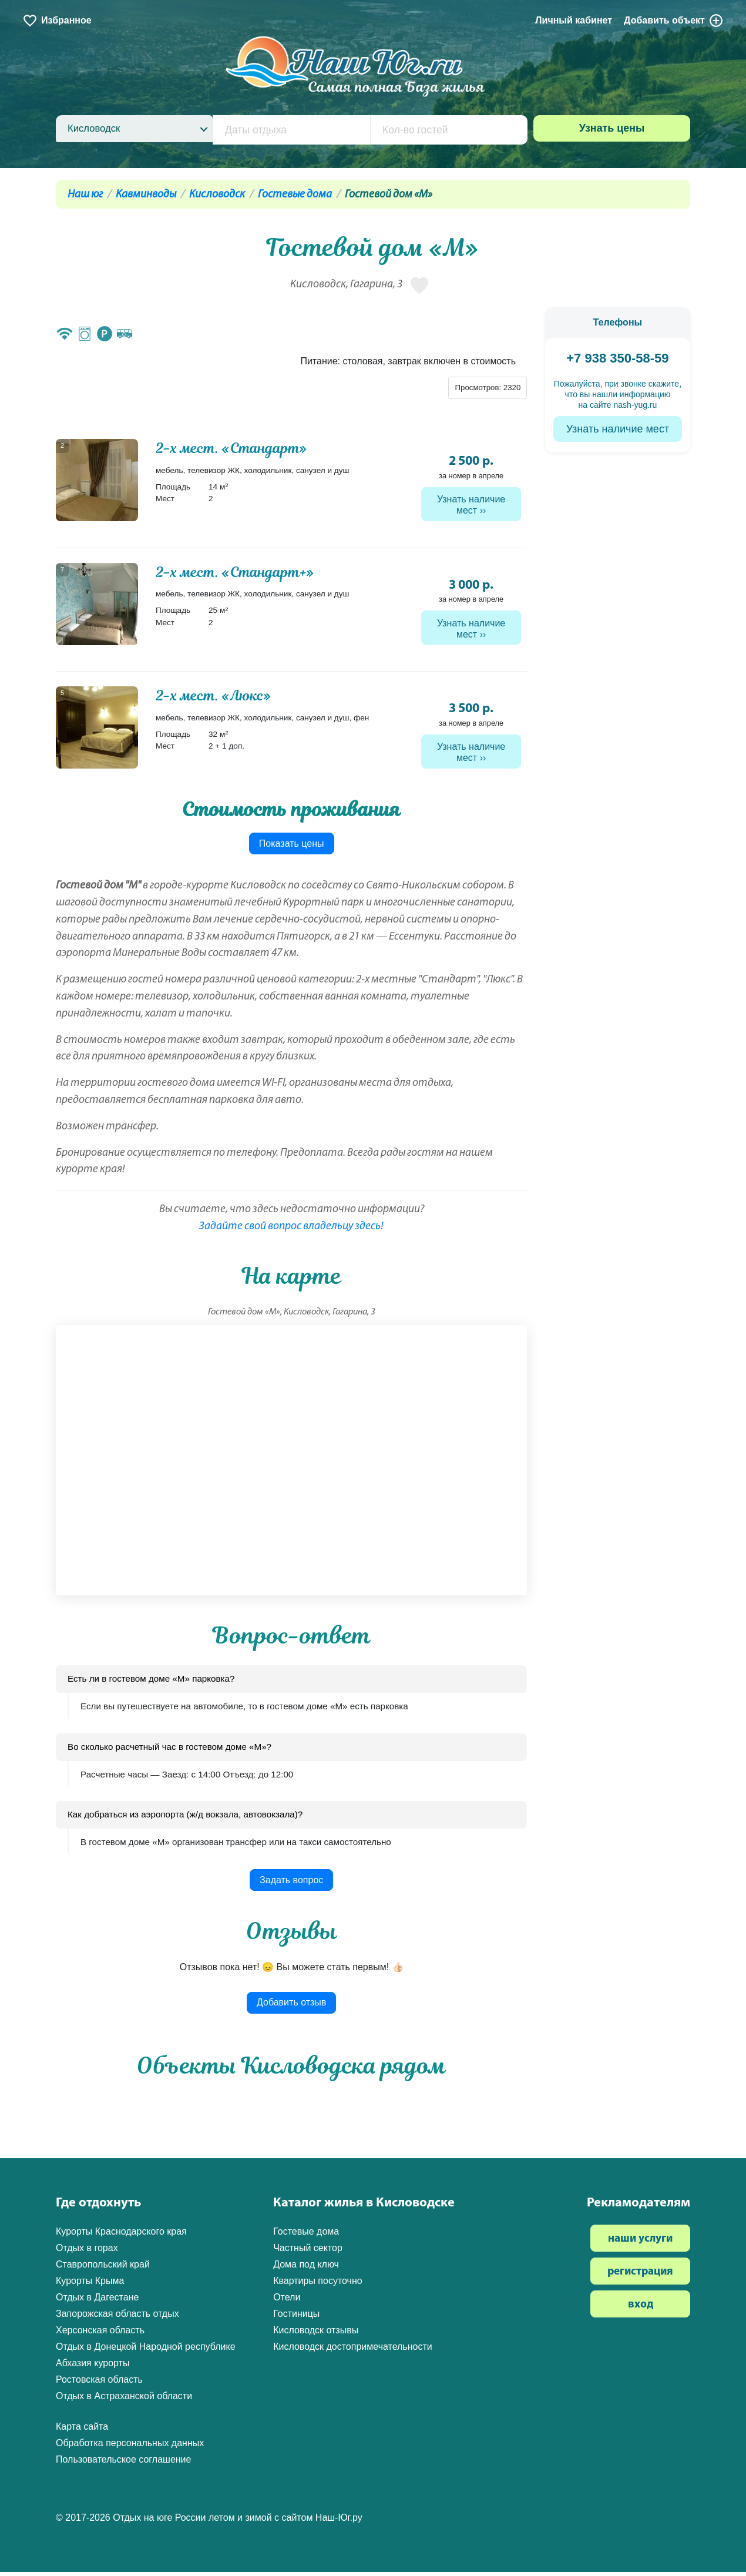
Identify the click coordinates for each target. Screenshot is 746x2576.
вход (640, 2309)
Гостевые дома (295, 194)
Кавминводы (146, 194)
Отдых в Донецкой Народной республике (146, 2351)
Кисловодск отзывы (315, 2335)
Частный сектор (307, 2253)
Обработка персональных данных (130, 2448)
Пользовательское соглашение (123, 2464)
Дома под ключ (306, 2269)
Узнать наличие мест (471, 505)
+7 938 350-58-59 (617, 358)
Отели (286, 2302)
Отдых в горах (87, 2253)
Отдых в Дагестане (97, 2302)
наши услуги (640, 2243)
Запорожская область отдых (117, 2318)
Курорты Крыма (90, 2285)
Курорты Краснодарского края (121, 2236)
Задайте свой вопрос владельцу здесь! (291, 1231)
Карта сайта (82, 2431)
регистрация (640, 2276)
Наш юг (85, 194)
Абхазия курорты (92, 2368)
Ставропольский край (103, 2269)
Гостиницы (296, 2318)
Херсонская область (100, 2335)
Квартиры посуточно (317, 2285)
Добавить (674, 20)
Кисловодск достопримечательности (352, 2351)
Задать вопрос (291, 1884)
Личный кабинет (573, 20)
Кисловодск (217, 194)
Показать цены (291, 848)
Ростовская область (99, 2384)
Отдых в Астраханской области (124, 2401)
